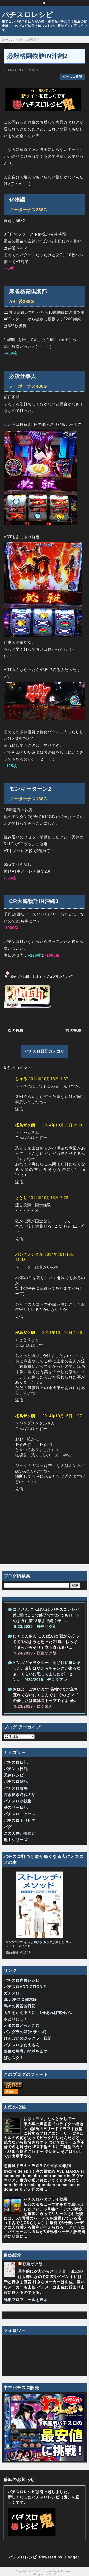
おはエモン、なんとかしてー (49, 2119)
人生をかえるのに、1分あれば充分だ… (39, 2013)
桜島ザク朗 (25, 1125)
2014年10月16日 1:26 (62, 1333)
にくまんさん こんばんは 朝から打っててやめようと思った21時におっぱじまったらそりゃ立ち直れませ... (46, 1642)
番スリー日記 (16, 1808)
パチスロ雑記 (16, 1782)
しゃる (21, 1079)
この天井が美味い (20, 1833)
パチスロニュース (20, 1814)
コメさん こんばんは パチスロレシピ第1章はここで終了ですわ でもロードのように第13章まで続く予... (46, 1615)
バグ (8, 1827)
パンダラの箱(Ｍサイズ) (25, 2032)
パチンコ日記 (16, 1769)
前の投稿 (73, 1031)
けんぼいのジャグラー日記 (28, 2038)
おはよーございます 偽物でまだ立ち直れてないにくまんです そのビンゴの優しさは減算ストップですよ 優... (45, 1695)
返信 (19, 1109)
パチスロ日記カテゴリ (45, 1051)
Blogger (71, 2557)
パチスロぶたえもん (22, 2045)
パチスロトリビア (20, 1821)
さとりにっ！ (16, 2019)
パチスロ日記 (72, 77)
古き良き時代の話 (20, 1795)
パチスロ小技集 (18, 1801)
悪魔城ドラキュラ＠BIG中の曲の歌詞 (37, 2166)
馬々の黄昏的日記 (20, 2006)
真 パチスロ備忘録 (20, 2000)
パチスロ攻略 (16, 1788)
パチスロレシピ (27, 15)
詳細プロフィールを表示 (26, 2300)
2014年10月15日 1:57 (48, 1079)
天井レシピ (14, 1775)
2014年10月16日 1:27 (62, 1416)
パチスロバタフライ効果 (45, 2199)
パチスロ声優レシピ (22, 1980)
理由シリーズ (16, 1840)
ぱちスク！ (14, 2058)
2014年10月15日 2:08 (62, 1125)
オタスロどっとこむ (22, 2025)
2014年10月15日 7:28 (48, 1198)
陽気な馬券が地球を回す (26, 2051)
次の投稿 (15, 1031)
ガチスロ (12, 1993)
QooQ (52, 2574)
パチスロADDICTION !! (25, 1987)
